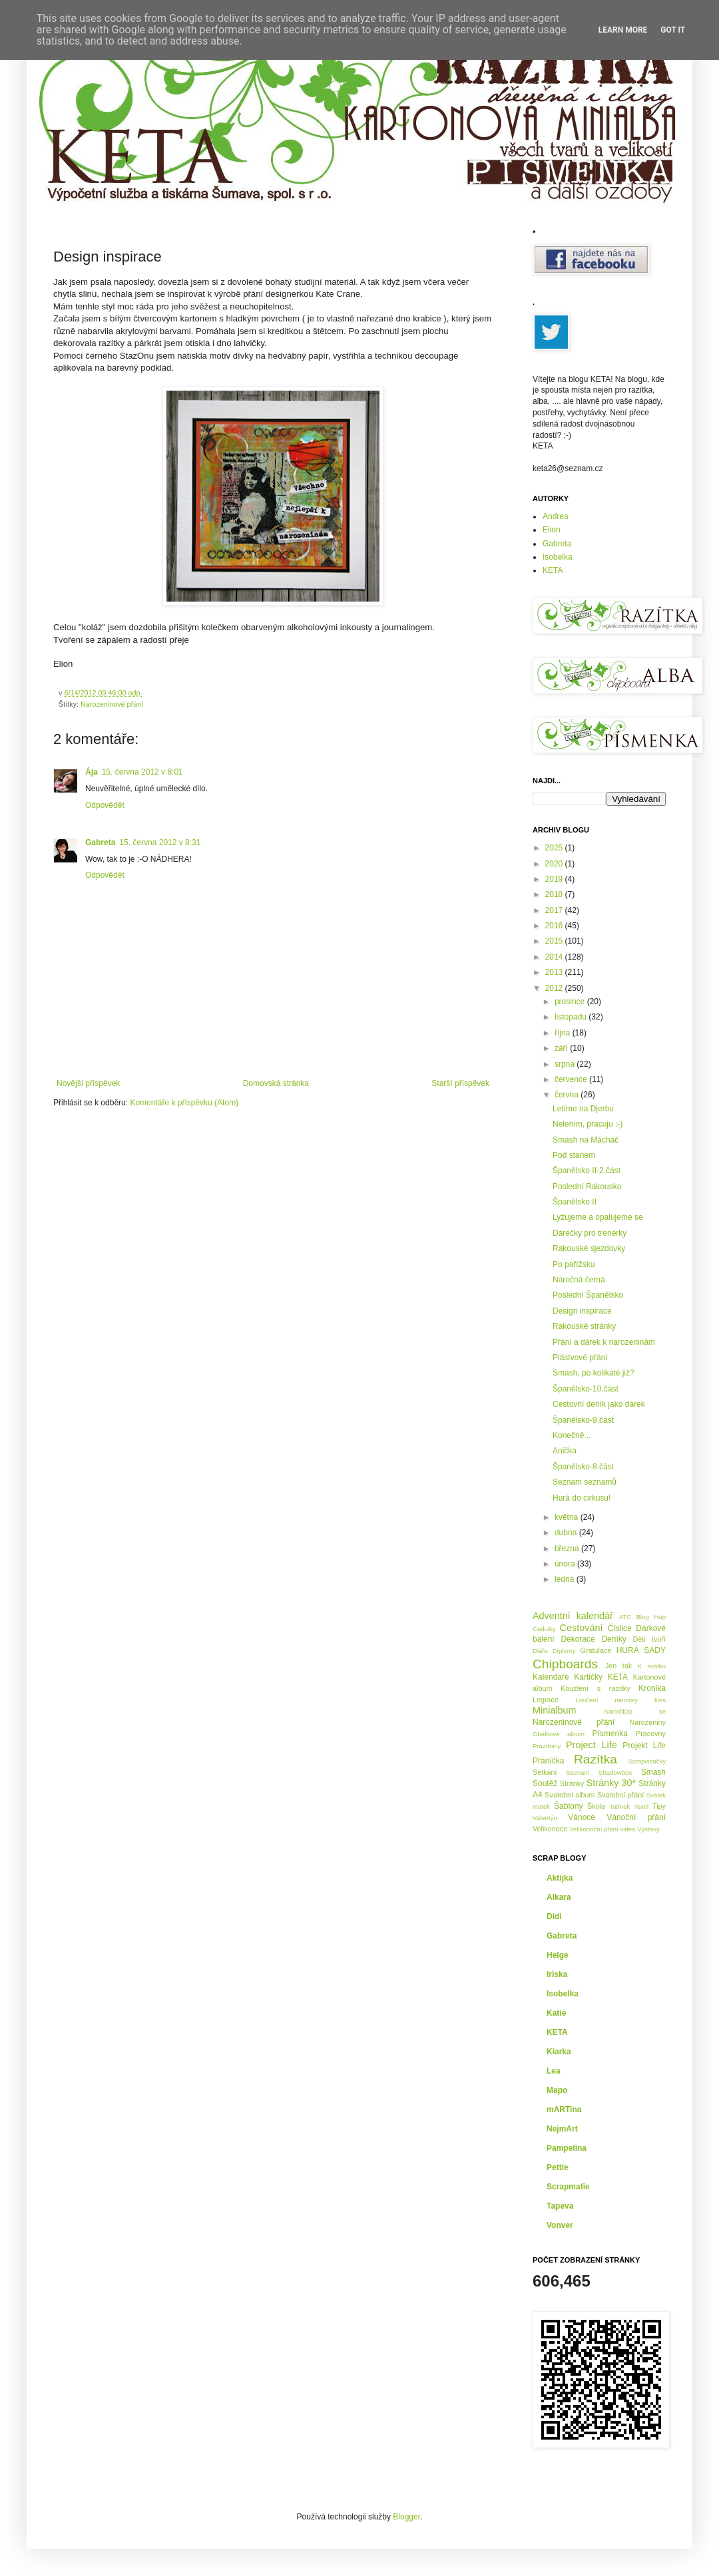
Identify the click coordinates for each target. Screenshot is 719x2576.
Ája (91, 772)
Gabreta (100, 842)
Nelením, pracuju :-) (587, 1124)
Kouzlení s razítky (595, 1688)
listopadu (572, 1016)
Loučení (586, 1700)
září (562, 1048)
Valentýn (545, 1817)
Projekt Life (644, 1745)
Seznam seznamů (584, 1482)
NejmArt (562, 2128)
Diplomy (564, 1650)
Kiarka (559, 2051)
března (568, 1548)
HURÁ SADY (641, 1650)
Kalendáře (551, 1677)
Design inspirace (582, 1311)
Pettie (558, 2167)
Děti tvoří (649, 1639)
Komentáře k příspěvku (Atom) (184, 1102)
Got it (672, 30)
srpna (566, 1064)
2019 (555, 879)
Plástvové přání (580, 1357)
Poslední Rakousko (587, 1186)
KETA (553, 570)
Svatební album (570, 1795)
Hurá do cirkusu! (581, 1498)
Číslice (620, 1628)
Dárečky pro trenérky (589, 1233)
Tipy (659, 1806)
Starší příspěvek (460, 1083)
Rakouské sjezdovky (589, 1248)
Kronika (652, 1688)
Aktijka (560, 1878)
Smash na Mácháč (585, 1140)
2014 (555, 957)
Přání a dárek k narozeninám (604, 1342)
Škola (596, 1806)
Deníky (613, 1639)
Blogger (406, 2516)
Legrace (546, 1700)
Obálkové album (559, 1734)
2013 (555, 972)
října (564, 1032)
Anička (565, 1450)
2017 (555, 910)
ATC (625, 1616)
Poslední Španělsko (588, 1295)
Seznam (577, 1772)
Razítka (595, 1759)
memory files (640, 1700)
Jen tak (618, 1666)
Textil (641, 1806)
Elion (552, 529)
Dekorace (578, 1639)
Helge (558, 1955)
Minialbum (555, 1710)
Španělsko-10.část (585, 1388)
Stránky (572, 1783)
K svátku (652, 1666)
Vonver (560, 2225)
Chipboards (565, 1664)
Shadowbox (615, 1772)
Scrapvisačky (647, 1761)
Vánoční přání (636, 1817)
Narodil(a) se (635, 1711)
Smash (653, 1772)
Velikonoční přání (593, 1829)
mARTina (564, 2109)
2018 (555, 894)
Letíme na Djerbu (583, 1108)
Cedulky (544, 1628)
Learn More (623, 30)
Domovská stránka (276, 1083)
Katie (556, 2013)
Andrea (556, 516)
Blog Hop (651, 1616)
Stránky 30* (611, 1782)
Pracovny (651, 1734)
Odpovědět (104, 805)
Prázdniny (547, 1745)
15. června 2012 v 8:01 (142, 772)
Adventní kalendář (573, 1615)
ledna (566, 1579)
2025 (555, 847)
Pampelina (567, 2148)
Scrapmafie (568, 2186)
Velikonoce (550, 1829)
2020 (555, 863)
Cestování (581, 1627)
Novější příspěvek (88, 1083)
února (566, 1563)
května (568, 1517)
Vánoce (581, 1817)
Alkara (559, 1897)
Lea (554, 2071)
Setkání (545, 1772)
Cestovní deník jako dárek (599, 1404)
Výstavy (648, 1829)
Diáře (540, 1650)
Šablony (568, 1806)
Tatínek (619, 1806)
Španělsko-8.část (583, 1466)
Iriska (557, 1974)
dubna (567, 1532)
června (568, 1094)
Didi (554, 1916)
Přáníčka (548, 1760)
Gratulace (596, 1650)
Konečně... (572, 1435)
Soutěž (545, 1783)
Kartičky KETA (601, 1677)
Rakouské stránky (584, 1326)
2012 (555, 988)
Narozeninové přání (112, 704)
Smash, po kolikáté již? (593, 1373)
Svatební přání (620, 1795)
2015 (555, 941)
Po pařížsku (574, 1264)
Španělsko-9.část (583, 1420)
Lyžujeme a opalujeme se (598, 1217)
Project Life (591, 1745)
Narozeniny (647, 1722)
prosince (571, 1001)
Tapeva (560, 2206)
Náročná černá (579, 1279)
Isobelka (558, 557)
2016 (555, 925)
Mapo (557, 2090)
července (572, 1079)
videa (628, 1829)
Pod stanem (574, 1155)
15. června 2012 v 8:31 (159, 842)
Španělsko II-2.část (586, 1170)
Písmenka (610, 1733)
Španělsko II (575, 1201)
